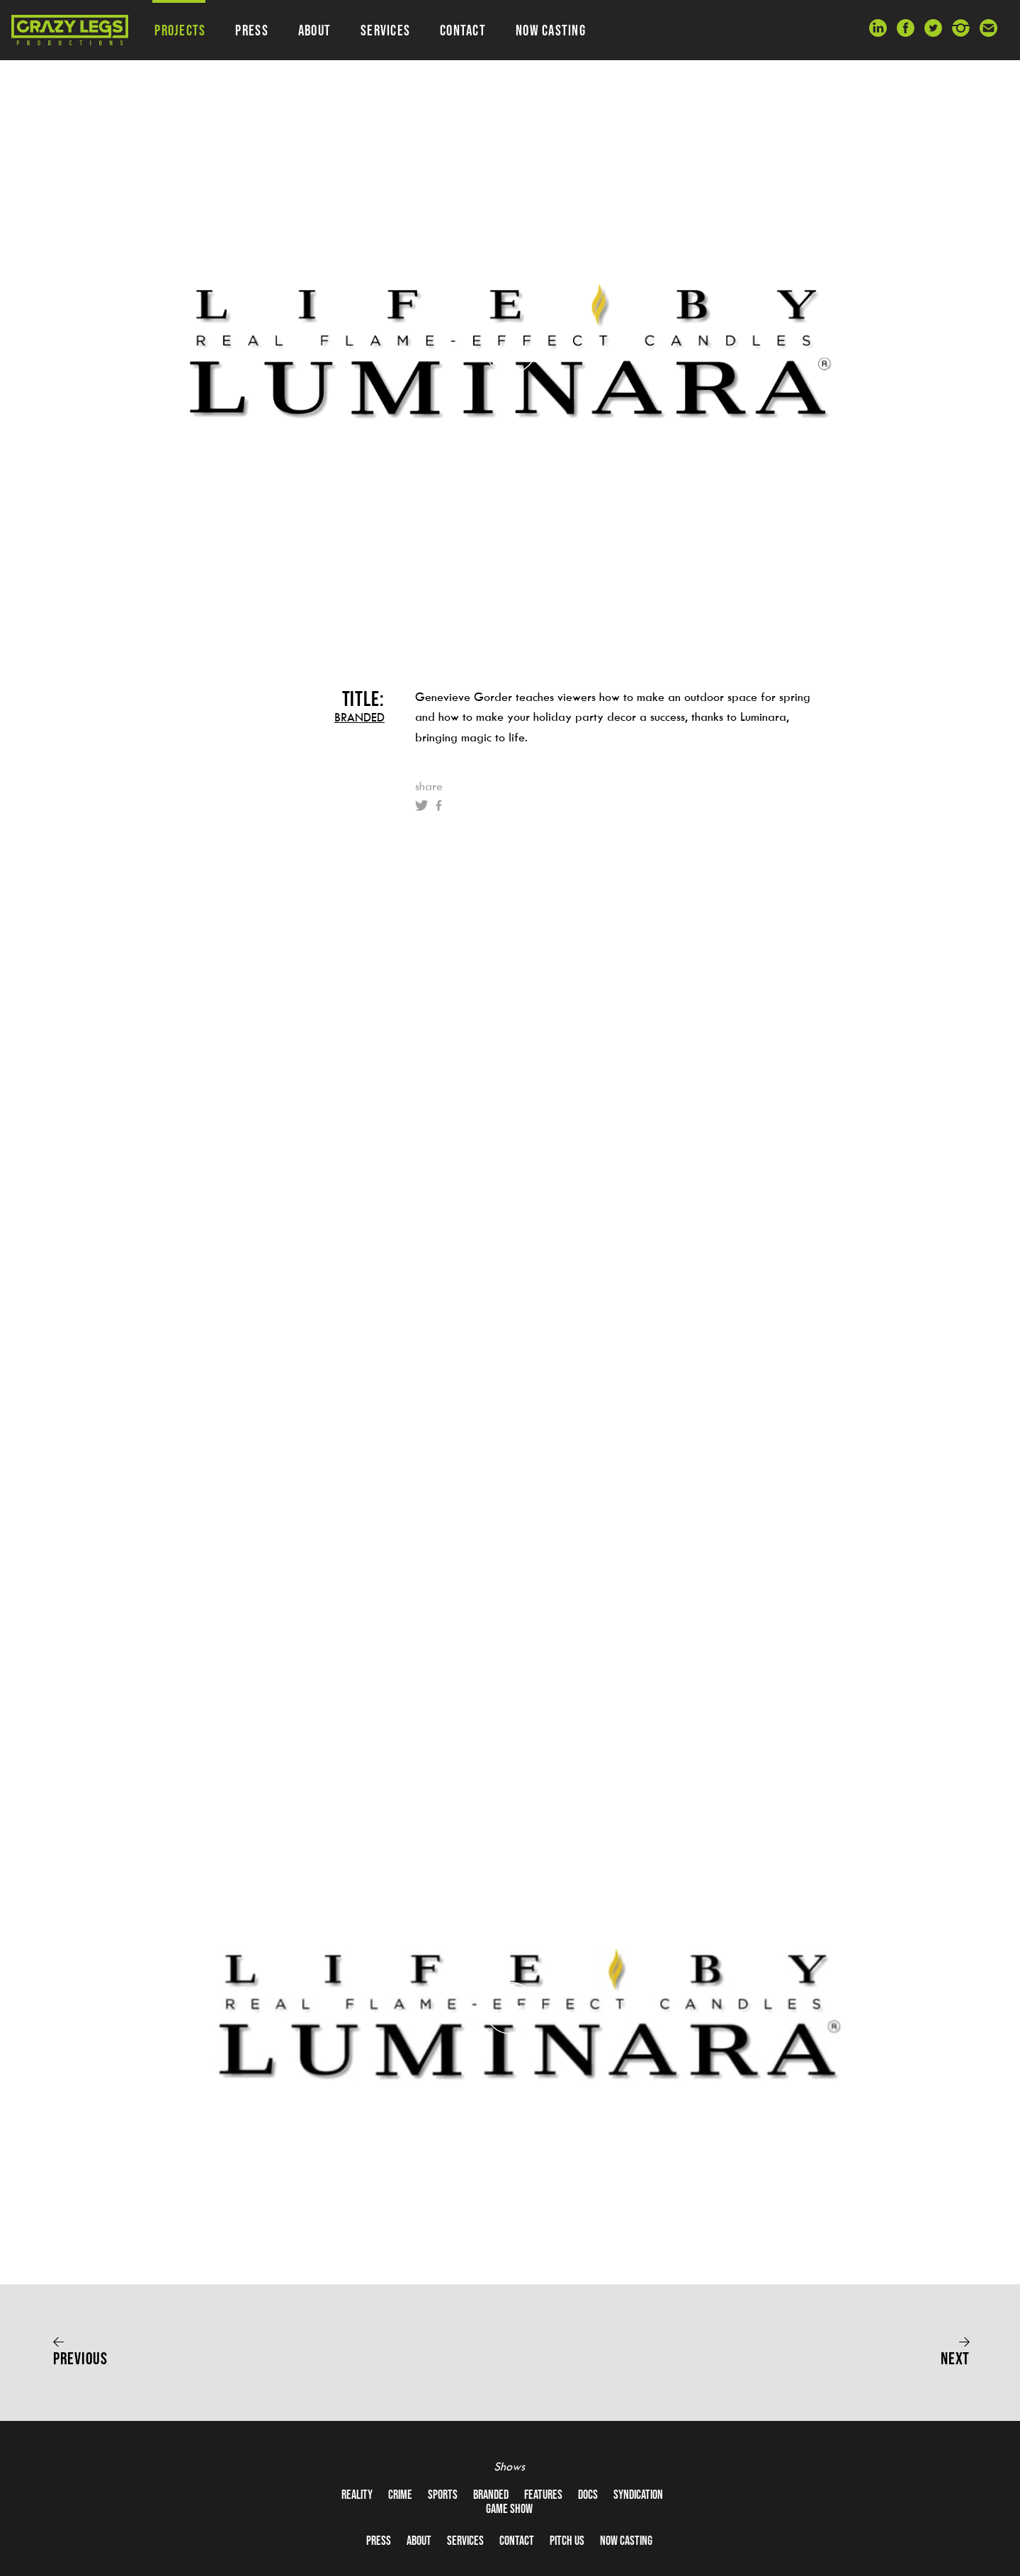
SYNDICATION (638, 2494)
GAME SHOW (509, 2509)
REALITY (357, 2494)
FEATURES (543, 2494)
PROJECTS (179, 30)
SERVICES (385, 30)
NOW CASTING (551, 30)
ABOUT (314, 30)
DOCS (588, 2494)
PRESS (251, 30)
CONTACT (463, 30)
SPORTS (443, 2494)
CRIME (400, 2494)
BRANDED (359, 717)
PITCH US (567, 2541)
